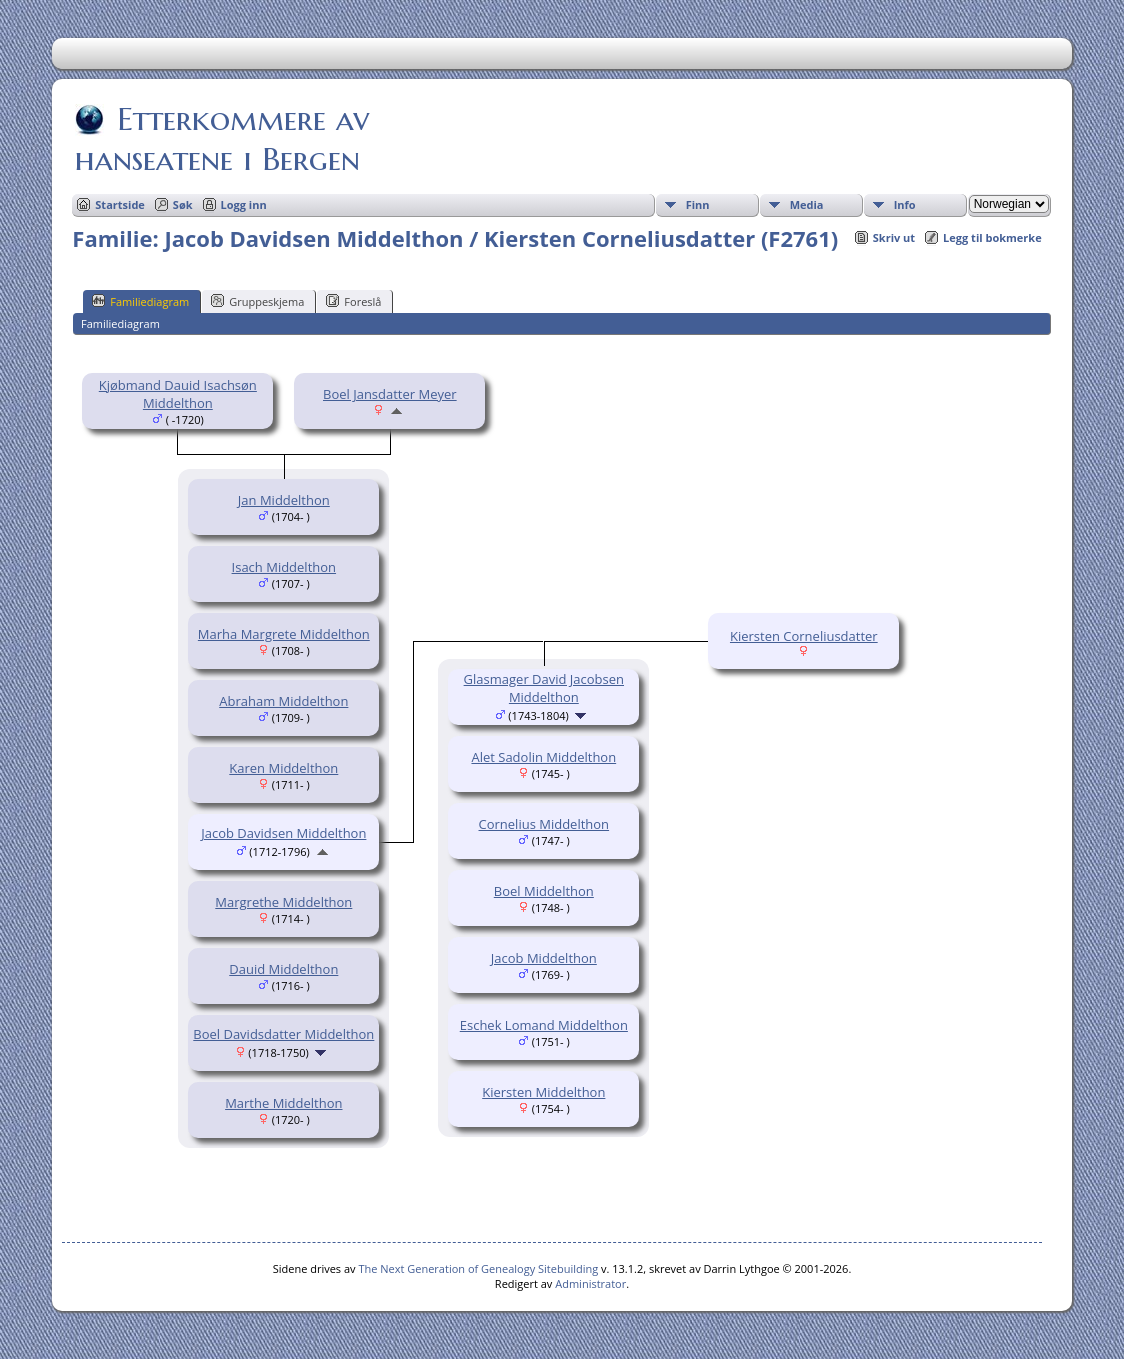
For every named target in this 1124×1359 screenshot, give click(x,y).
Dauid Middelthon (283, 969)
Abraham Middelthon (283, 701)
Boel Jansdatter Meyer (390, 394)
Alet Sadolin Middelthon (543, 757)
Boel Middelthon (544, 891)
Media (807, 204)
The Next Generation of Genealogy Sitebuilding (478, 1268)
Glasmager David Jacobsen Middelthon (544, 688)
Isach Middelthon (284, 567)
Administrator (590, 1283)
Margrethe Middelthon (283, 902)
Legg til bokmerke (992, 237)
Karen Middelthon (283, 768)
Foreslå (353, 301)
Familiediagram (140, 301)
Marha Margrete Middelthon (284, 634)
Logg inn (244, 204)
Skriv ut (894, 237)
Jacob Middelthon (544, 958)
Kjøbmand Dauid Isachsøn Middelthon (178, 394)
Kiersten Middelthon (543, 1092)
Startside (120, 204)
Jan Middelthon (284, 500)
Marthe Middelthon (283, 1103)
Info (905, 204)
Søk (183, 204)
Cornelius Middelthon (544, 824)
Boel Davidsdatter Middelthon (283, 1034)
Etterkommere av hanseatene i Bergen (222, 139)
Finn (698, 204)
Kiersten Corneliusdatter (804, 636)
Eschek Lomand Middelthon (544, 1025)
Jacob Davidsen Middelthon (283, 833)
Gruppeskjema (257, 301)
